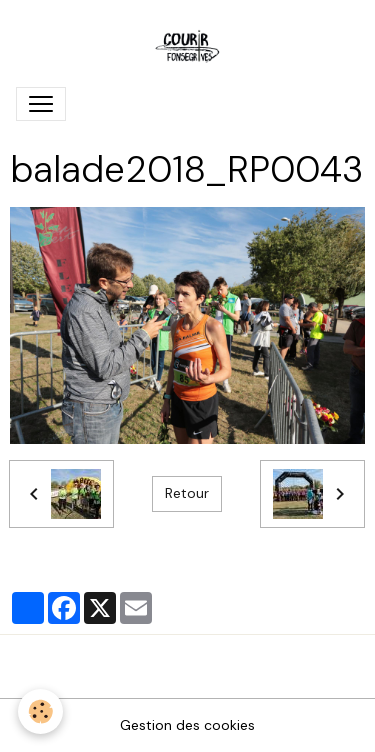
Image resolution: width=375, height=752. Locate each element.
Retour (187, 493)
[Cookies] (40, 711)
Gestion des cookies (187, 725)
